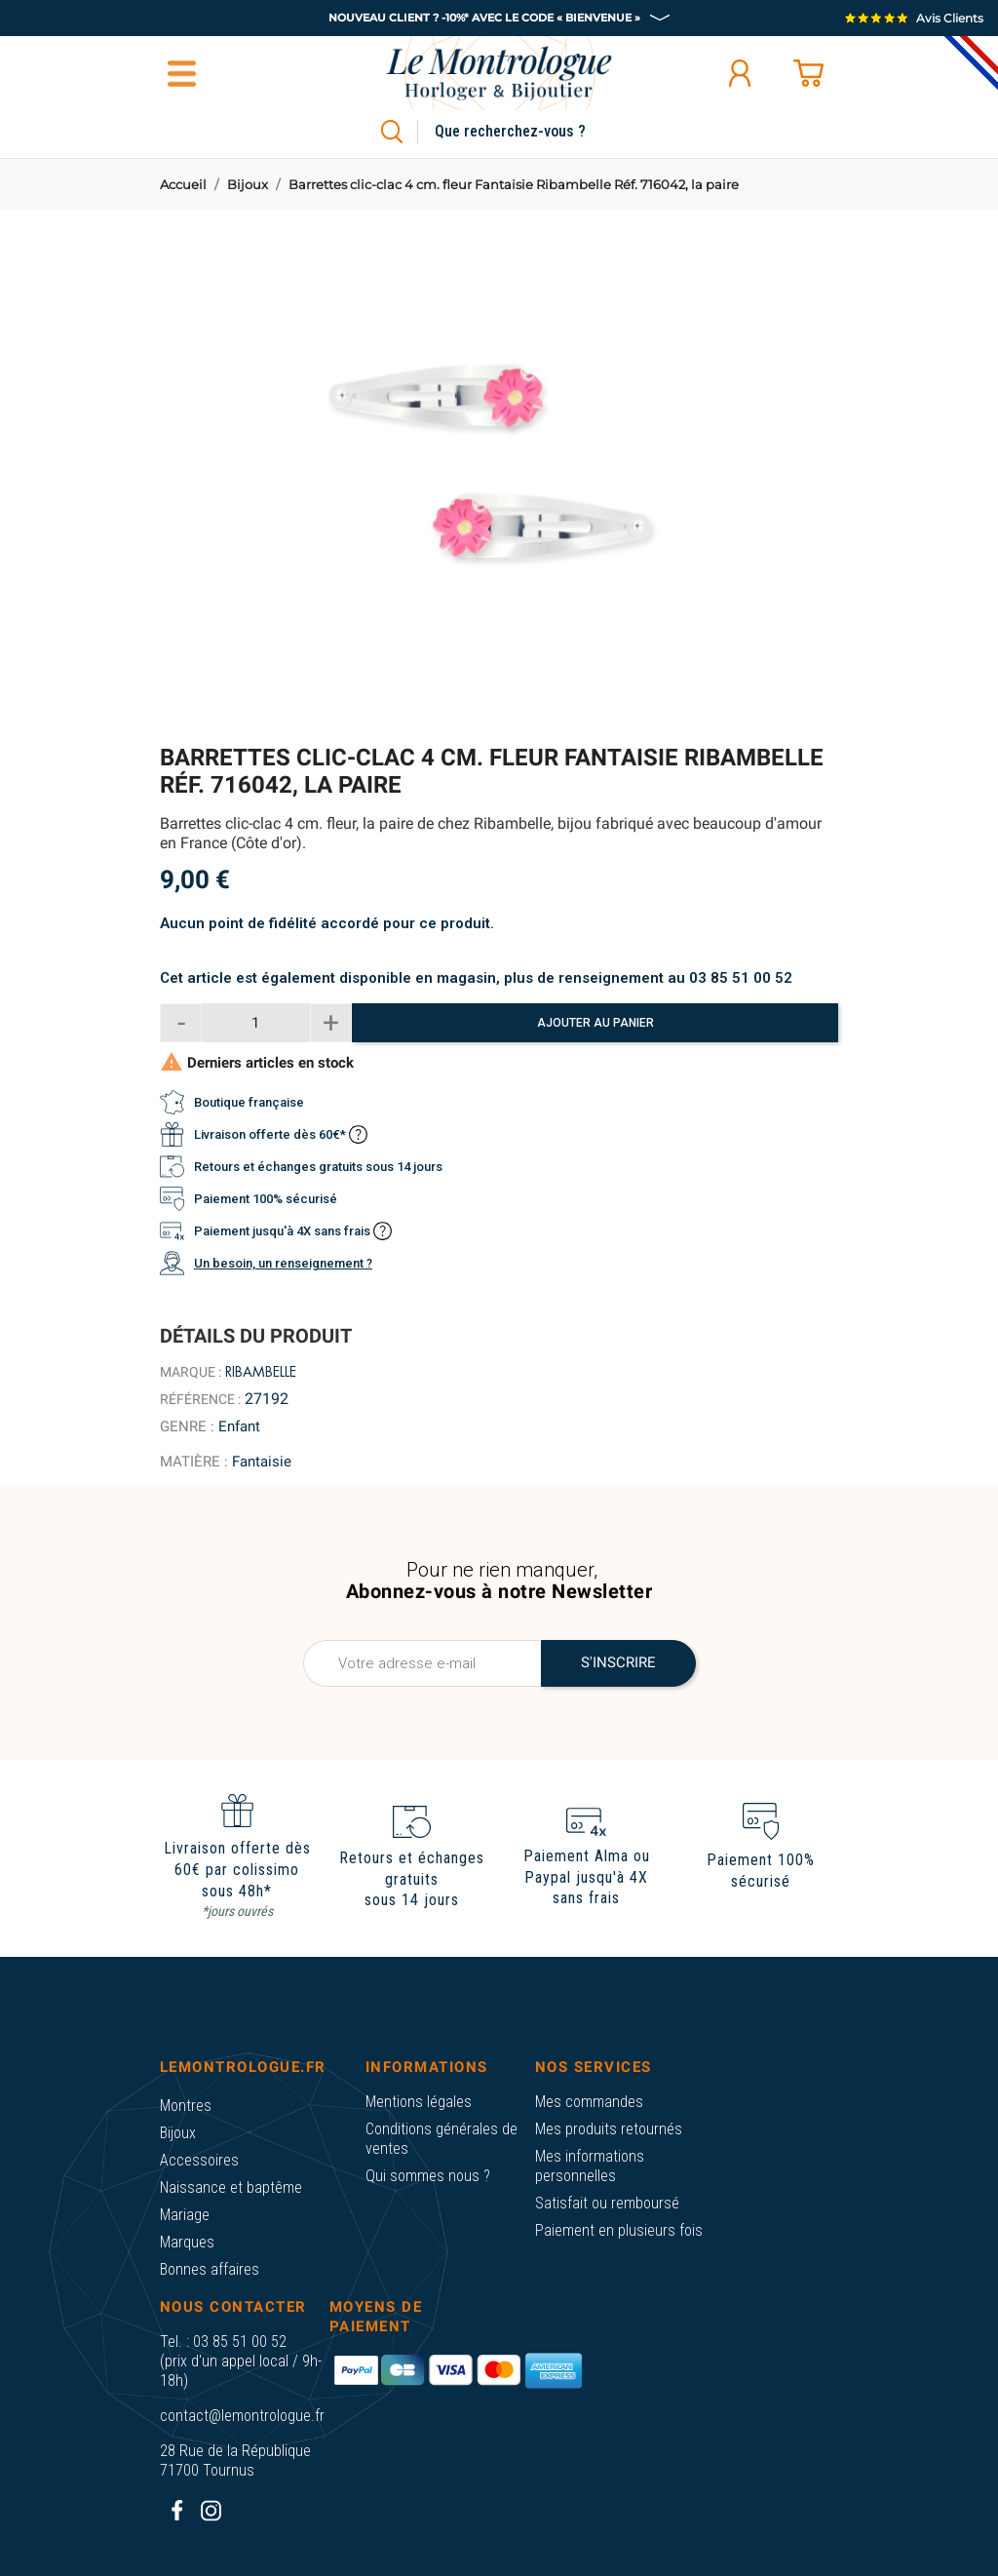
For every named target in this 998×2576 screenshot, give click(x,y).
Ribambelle (260, 1372)
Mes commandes (589, 2101)
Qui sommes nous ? (427, 2175)
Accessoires (199, 2160)
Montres (185, 2105)
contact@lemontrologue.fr (242, 2415)
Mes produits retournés (608, 2129)
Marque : (190, 1372)
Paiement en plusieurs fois (619, 2230)
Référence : (200, 1399)
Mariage (185, 2214)
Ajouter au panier (595, 1023)
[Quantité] (255, 1022)
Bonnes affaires (209, 2269)
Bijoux (178, 2133)
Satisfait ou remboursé (607, 2203)
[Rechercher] (533, 131)
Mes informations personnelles (589, 2166)
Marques (187, 2242)
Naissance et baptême (231, 2187)
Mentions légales (418, 2101)
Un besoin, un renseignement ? (283, 1263)
